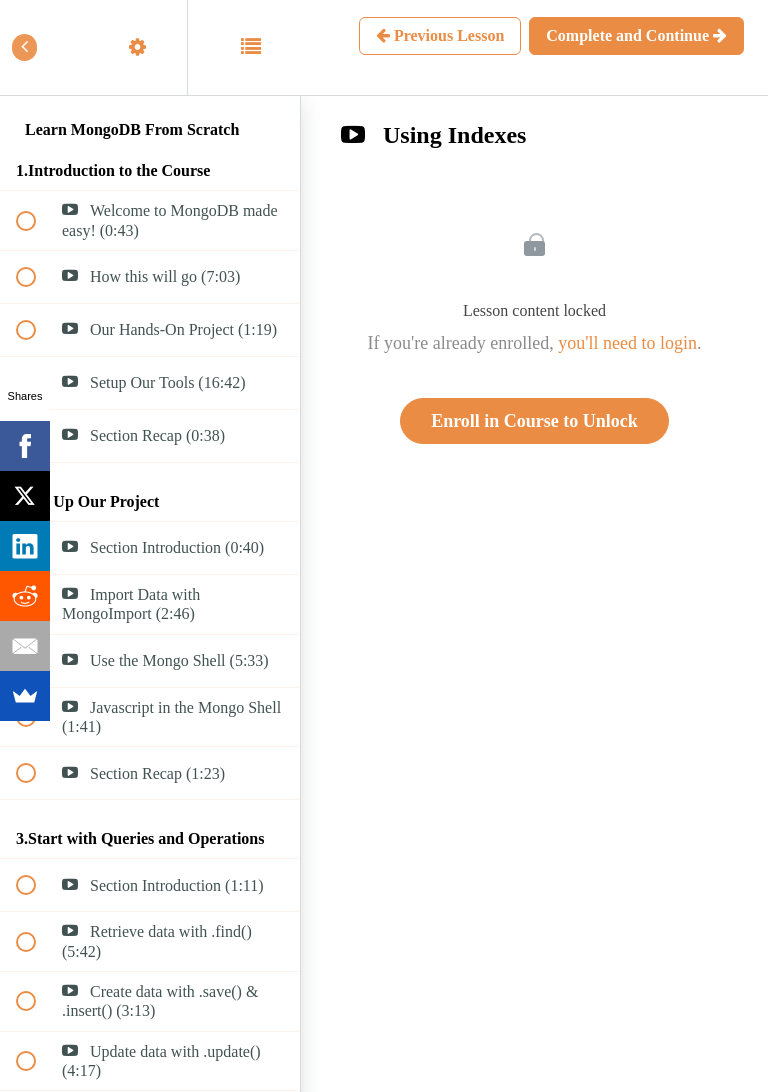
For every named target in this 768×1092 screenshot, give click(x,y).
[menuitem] (150, 47)
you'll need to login (627, 343)
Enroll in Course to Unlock (534, 421)
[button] (37, 47)
